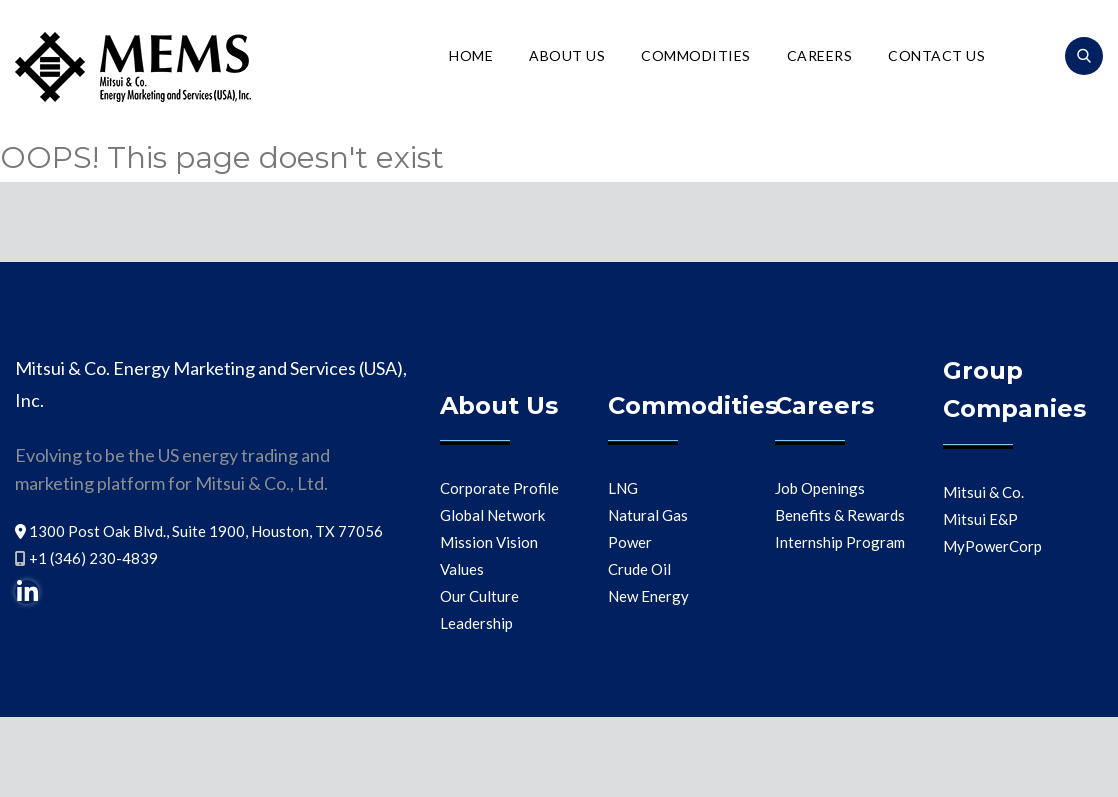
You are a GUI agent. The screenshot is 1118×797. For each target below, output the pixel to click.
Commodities (696, 55)
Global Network (492, 515)
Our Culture (479, 596)
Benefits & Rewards (840, 515)
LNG (623, 488)
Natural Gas (648, 515)
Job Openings (820, 488)
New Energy (648, 596)
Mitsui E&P (980, 519)
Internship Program (840, 542)
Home (471, 55)
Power (630, 542)
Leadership (476, 623)
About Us (567, 55)
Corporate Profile (499, 488)
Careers (820, 55)
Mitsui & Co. (983, 492)
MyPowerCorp (992, 546)
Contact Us (936, 55)
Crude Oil (639, 569)
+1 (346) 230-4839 (93, 558)
